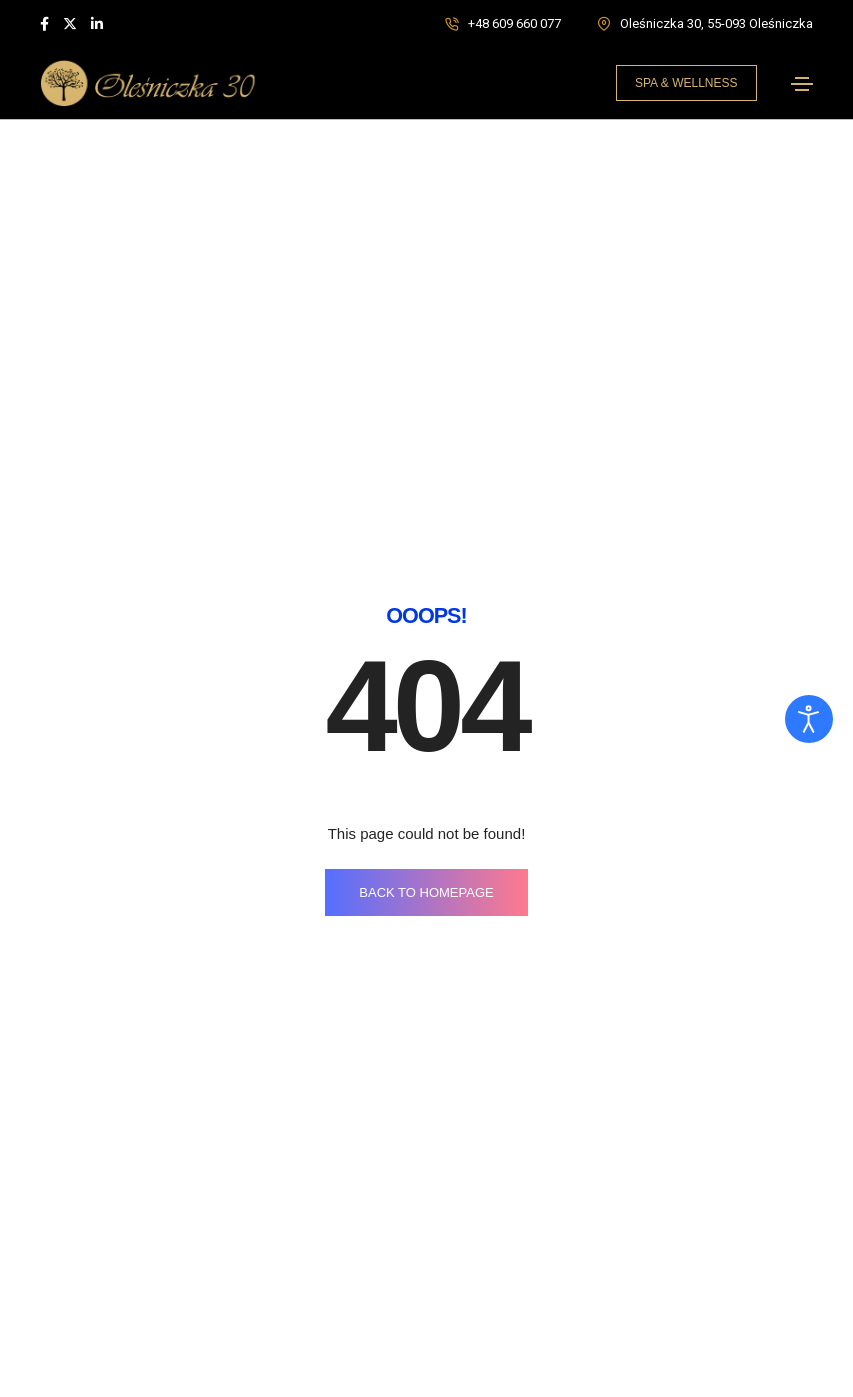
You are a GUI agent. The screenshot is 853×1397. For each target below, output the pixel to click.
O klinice (67, 1379)
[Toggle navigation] (802, 84)
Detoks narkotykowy (508, 1379)
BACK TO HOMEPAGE (426, 553)
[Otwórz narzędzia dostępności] (809, 719)
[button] (686, 83)
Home (60, 1342)
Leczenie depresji (499, 1342)
